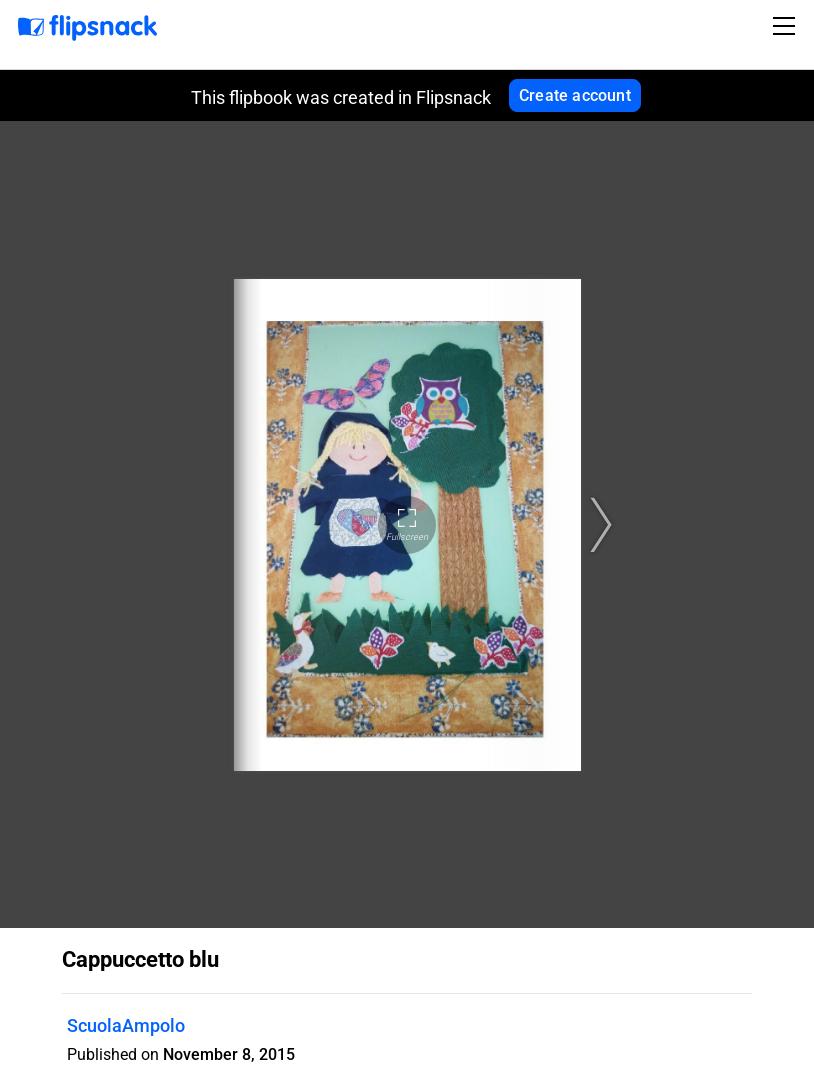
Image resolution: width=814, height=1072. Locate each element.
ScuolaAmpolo (126, 1025)
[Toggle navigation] (787, 26)
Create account (575, 95)
